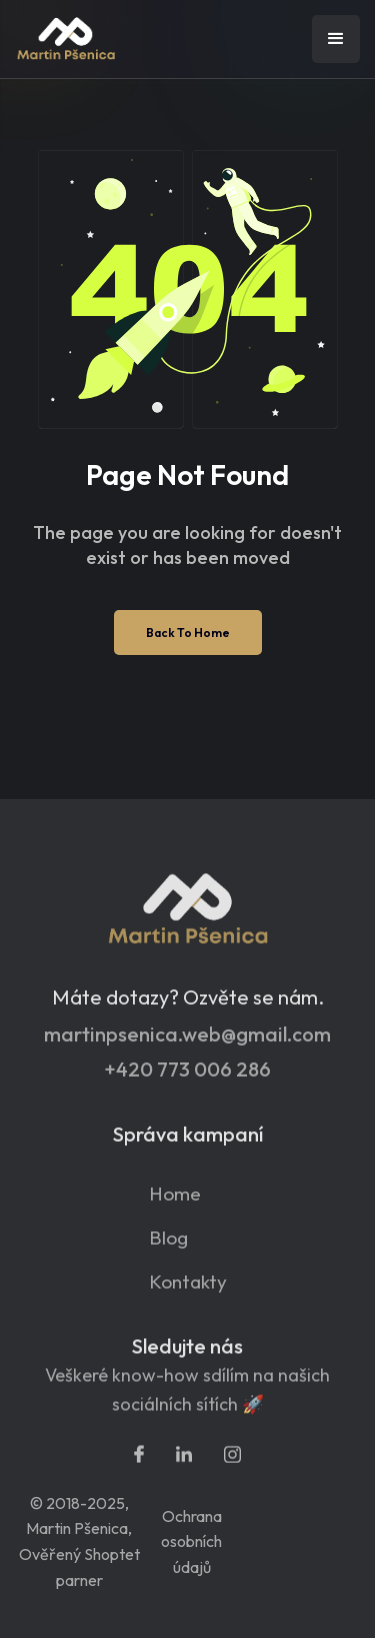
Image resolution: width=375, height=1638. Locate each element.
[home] (115, 39)
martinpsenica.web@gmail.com (187, 1041)
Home (175, 1200)
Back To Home (188, 632)
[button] (336, 39)
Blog (168, 1244)
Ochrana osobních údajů (191, 1541)
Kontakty (188, 1288)
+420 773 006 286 (187, 1076)
